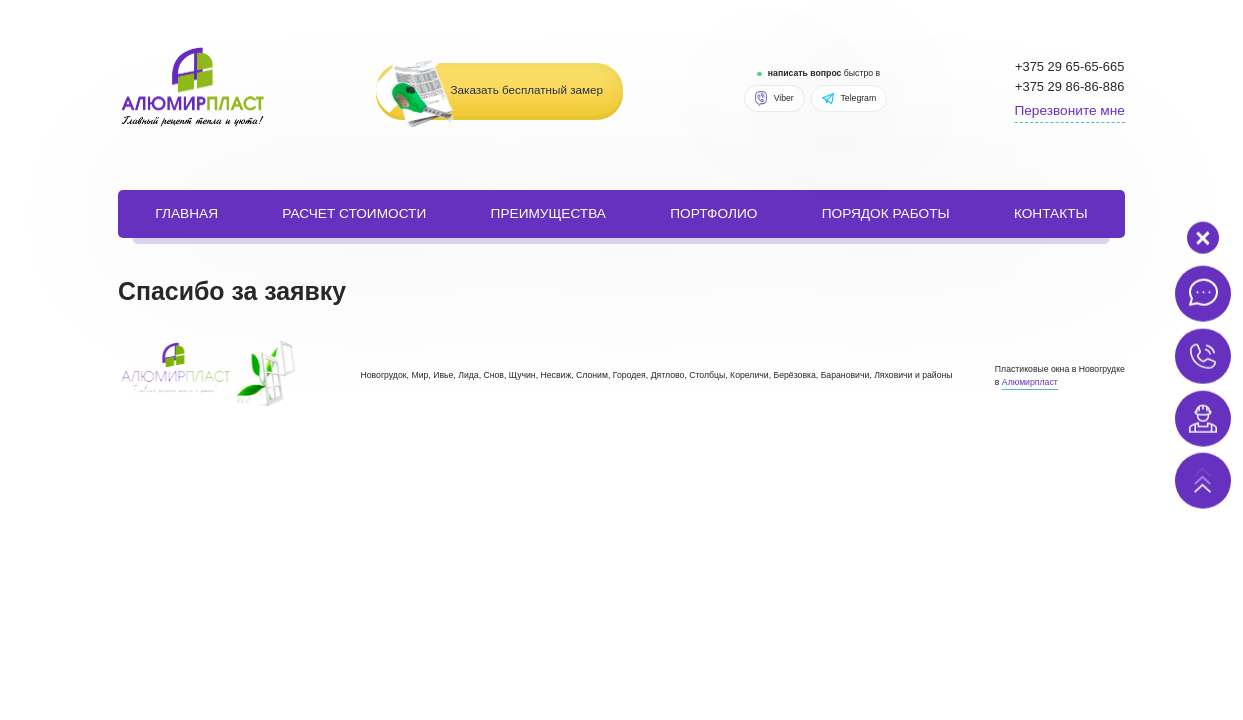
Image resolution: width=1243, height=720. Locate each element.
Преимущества (548, 213)
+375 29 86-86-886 (1069, 86)
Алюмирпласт (1030, 382)
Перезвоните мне (1069, 110)
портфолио (713, 213)
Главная (186, 213)
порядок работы (886, 213)
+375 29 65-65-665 (1069, 66)
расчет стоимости (354, 213)
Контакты (1051, 213)
